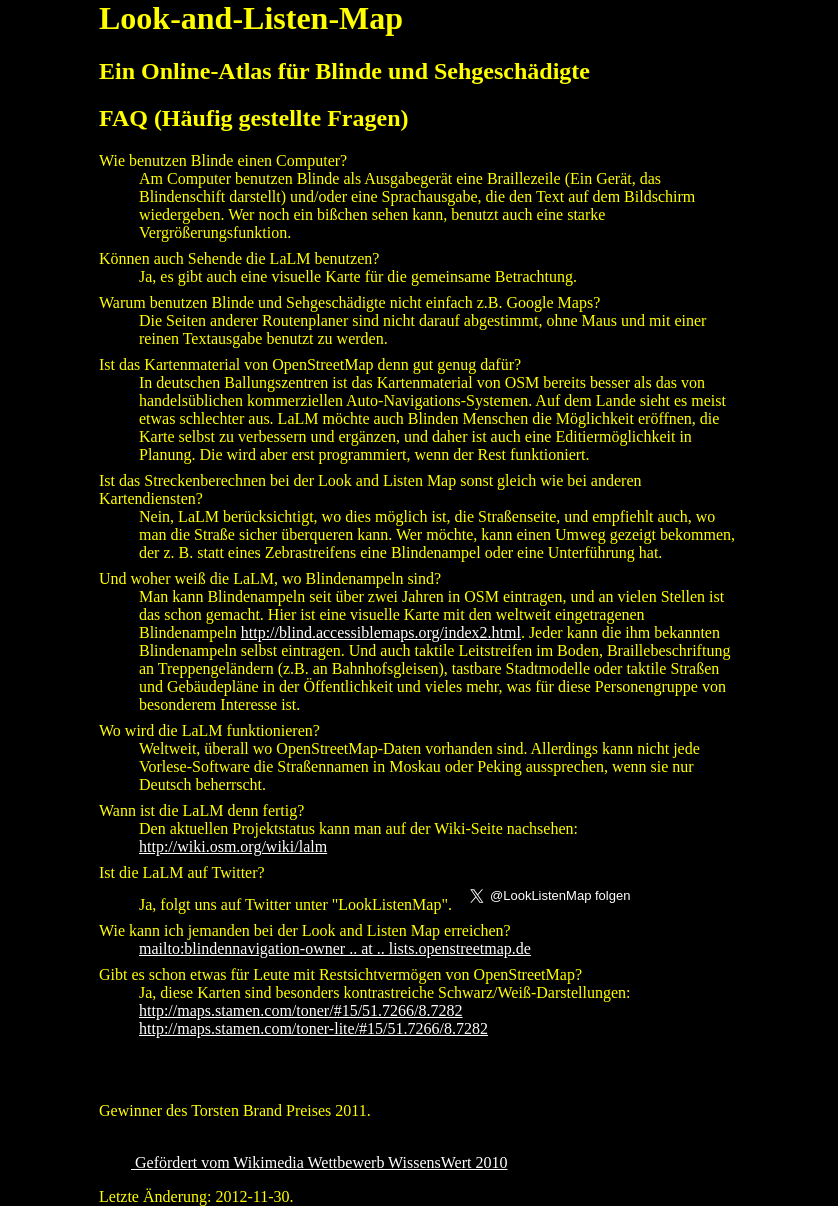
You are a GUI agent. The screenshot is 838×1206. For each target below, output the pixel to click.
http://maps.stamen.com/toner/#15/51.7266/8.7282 (301, 1010)
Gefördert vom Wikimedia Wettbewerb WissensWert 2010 (319, 1162)
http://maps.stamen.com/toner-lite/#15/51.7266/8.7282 (313, 1028)
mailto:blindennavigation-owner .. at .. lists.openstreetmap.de (335, 948)
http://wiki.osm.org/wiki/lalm (233, 846)
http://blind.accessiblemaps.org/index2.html (381, 632)
